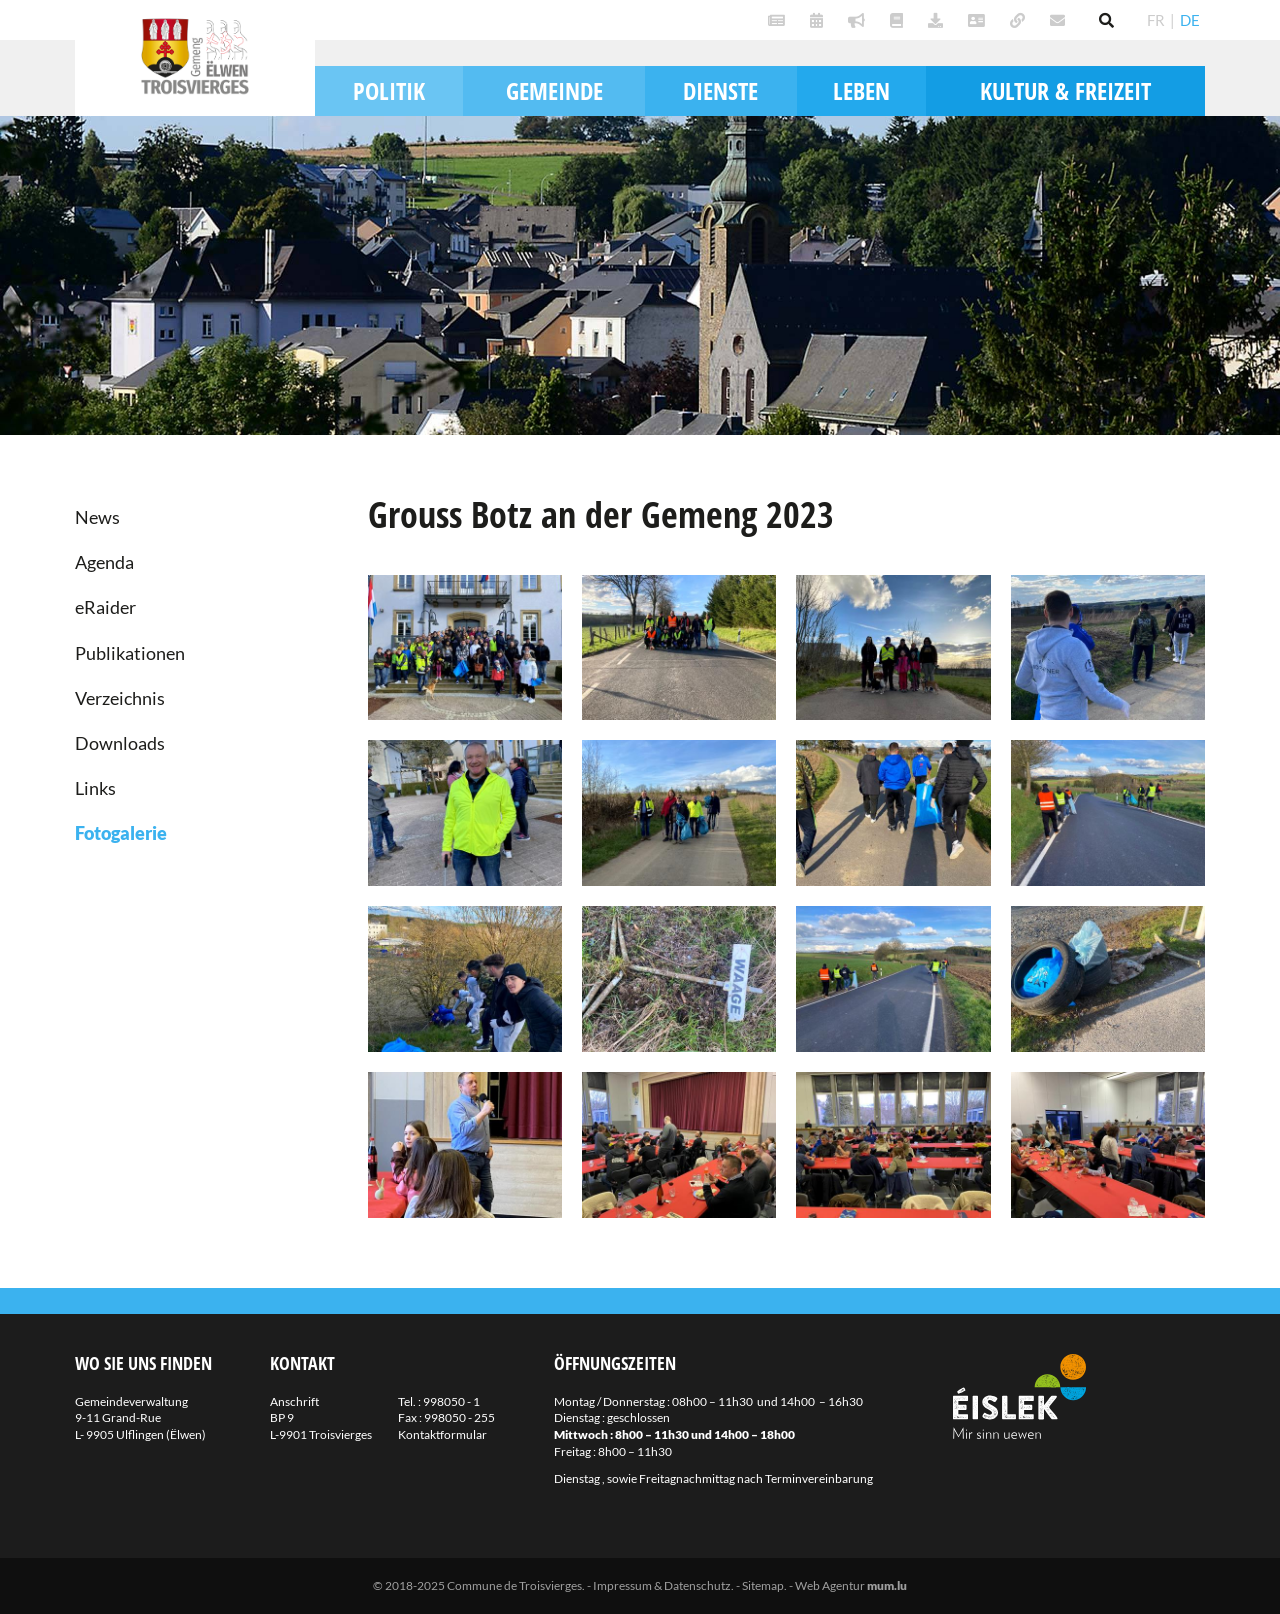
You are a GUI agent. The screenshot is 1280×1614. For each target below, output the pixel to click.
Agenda (104, 562)
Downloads (120, 743)
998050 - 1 (451, 1401)
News (97, 517)
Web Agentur (830, 1585)
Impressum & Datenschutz (662, 1585)
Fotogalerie (121, 833)
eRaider (105, 607)
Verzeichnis (120, 698)
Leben (861, 90)
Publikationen (130, 653)
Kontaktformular (442, 1434)
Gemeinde (554, 90)
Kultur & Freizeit (1065, 90)
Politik (389, 90)
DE (1190, 20)
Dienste (720, 90)
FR (1156, 20)
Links (95, 788)
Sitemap (763, 1585)
